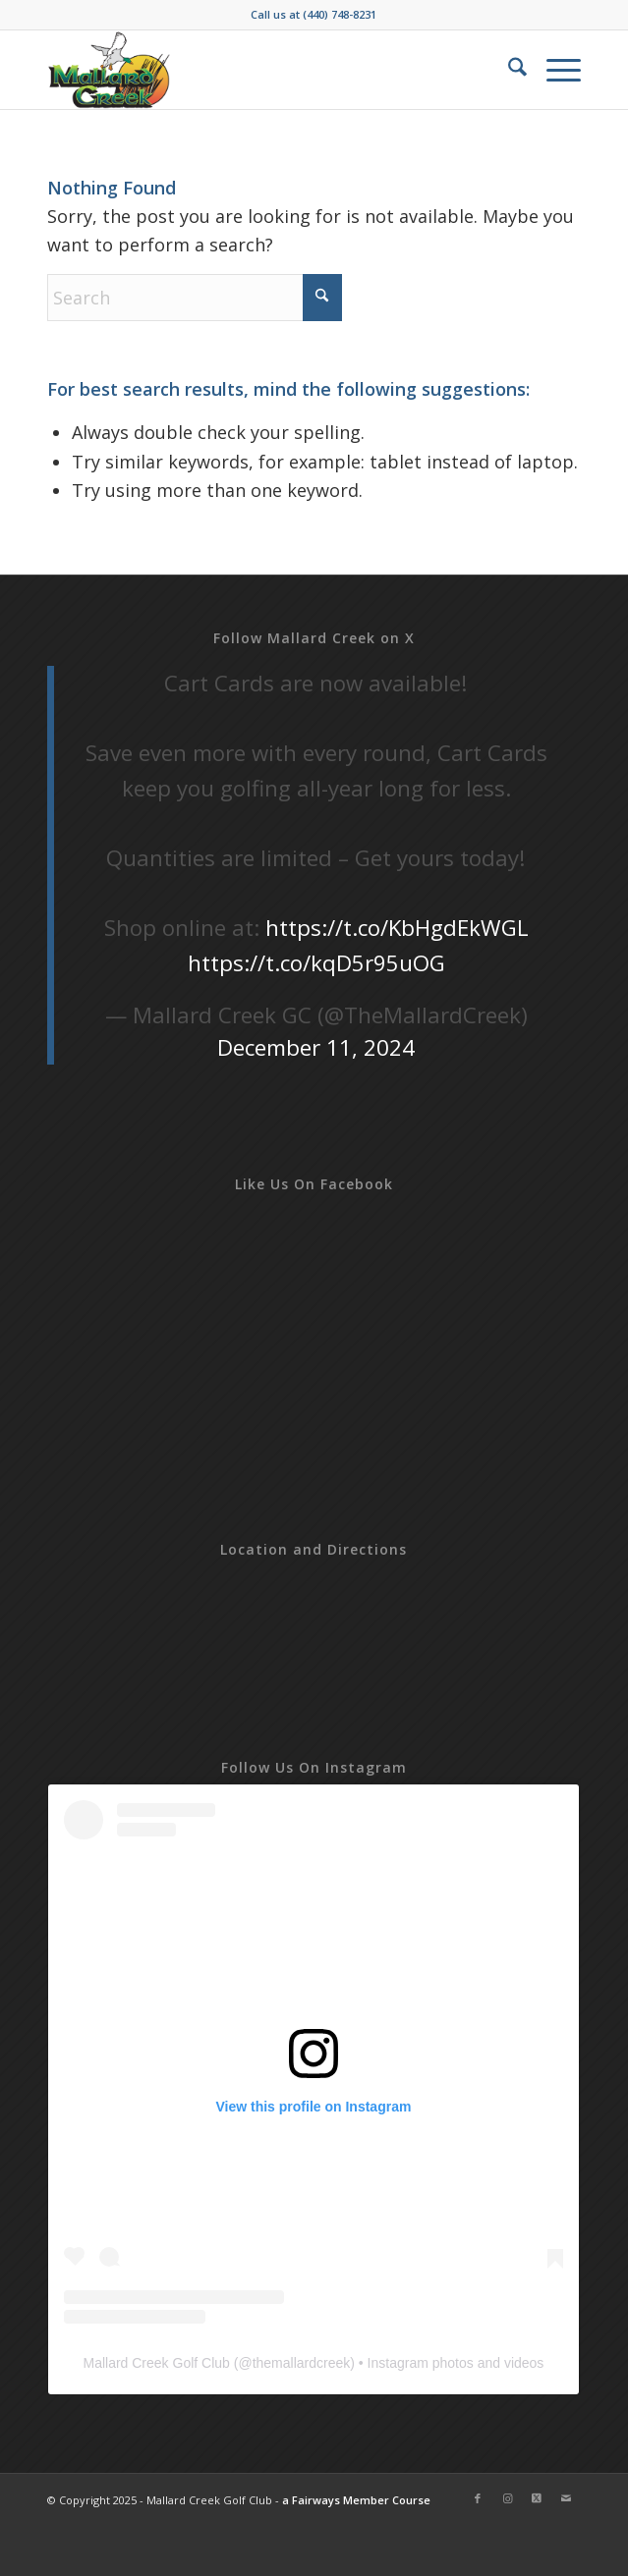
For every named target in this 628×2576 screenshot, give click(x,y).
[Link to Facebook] (477, 2498)
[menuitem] (507, 69)
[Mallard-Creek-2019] (261, 69)
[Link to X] (536, 2498)
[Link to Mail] (566, 2498)
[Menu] (554, 69)
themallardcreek (302, 2363)
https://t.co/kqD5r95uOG (316, 963)
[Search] (507, 69)
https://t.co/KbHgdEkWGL (397, 927)
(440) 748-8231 (339, 14)
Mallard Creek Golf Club (156, 2363)
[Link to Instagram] (507, 2498)
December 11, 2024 (316, 1047)
